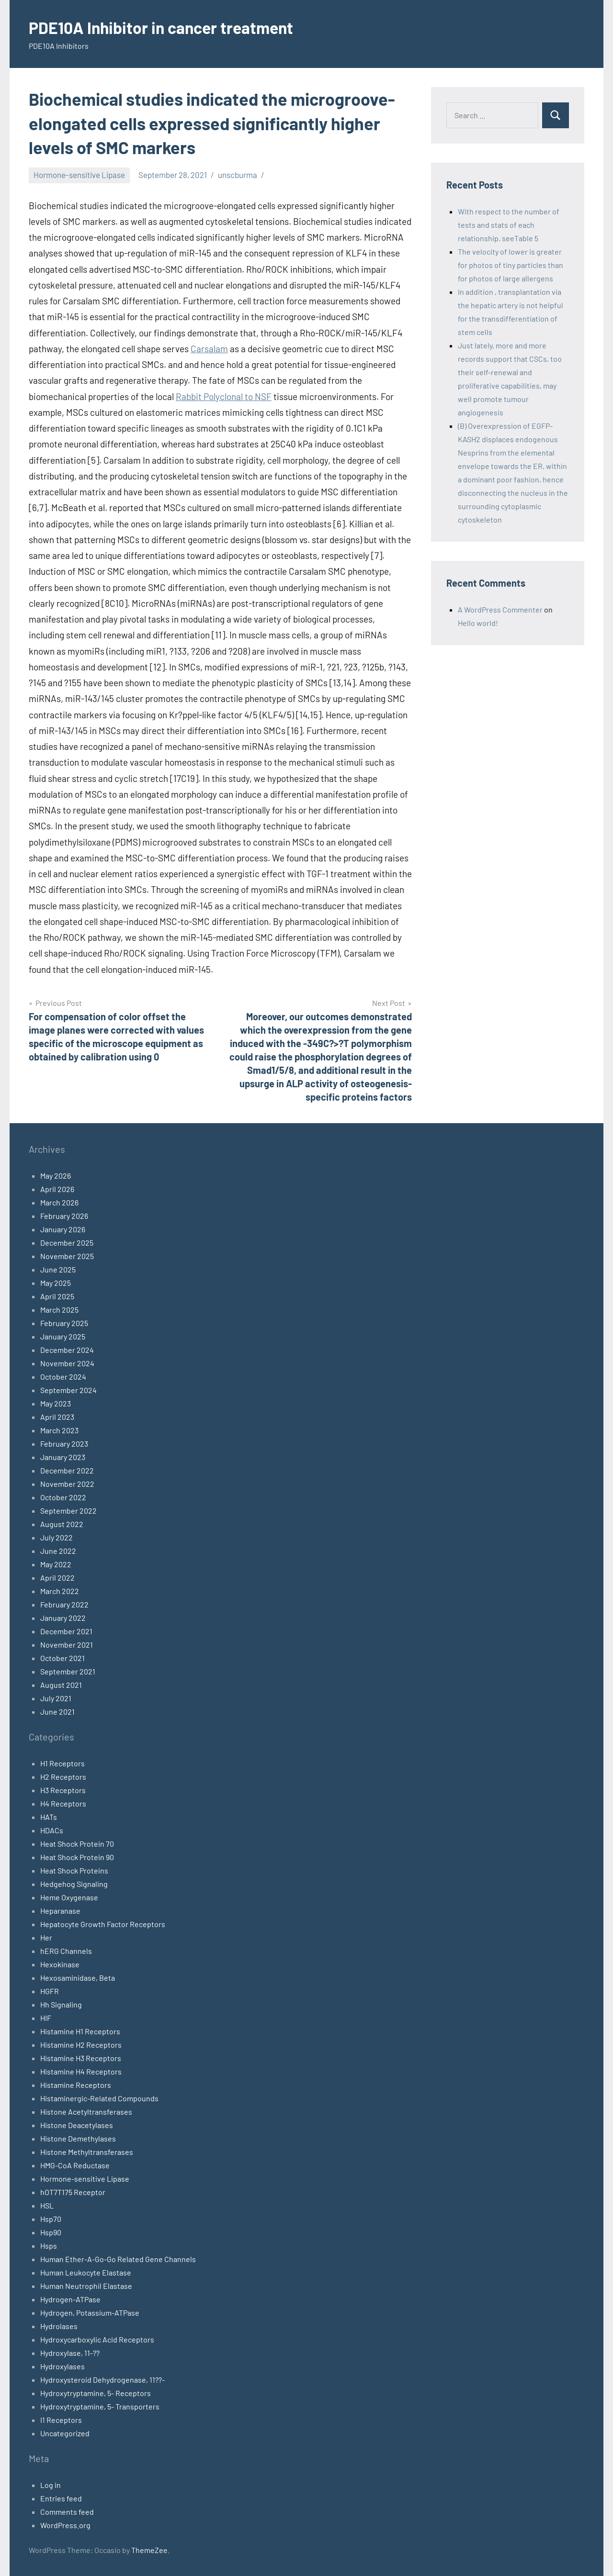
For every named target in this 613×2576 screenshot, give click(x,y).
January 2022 (63, 1617)
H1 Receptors (62, 1763)
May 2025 (55, 1282)
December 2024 (67, 1349)
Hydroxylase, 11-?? (70, 2352)
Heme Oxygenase (69, 1897)
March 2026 (59, 1202)
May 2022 (55, 1564)
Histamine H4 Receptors (81, 2071)
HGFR (49, 1991)
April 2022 (57, 1577)
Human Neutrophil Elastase (86, 2285)
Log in (50, 2484)
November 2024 (67, 1363)
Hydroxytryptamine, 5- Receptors (95, 2393)
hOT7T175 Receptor (72, 2192)
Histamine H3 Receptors (80, 2058)
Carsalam (209, 348)
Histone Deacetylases (76, 2125)
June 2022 (58, 1550)
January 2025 (62, 1336)
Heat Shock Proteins (74, 1870)
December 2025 (66, 1242)
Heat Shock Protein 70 (77, 1843)
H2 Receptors (63, 1776)
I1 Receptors (61, 2419)
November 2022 (67, 1483)
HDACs (51, 1830)
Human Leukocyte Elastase (85, 2272)
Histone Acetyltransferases (86, 2111)
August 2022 (61, 1523)
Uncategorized (65, 2433)
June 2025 (58, 1269)
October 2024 (63, 1376)
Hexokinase (59, 1964)
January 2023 (62, 1456)
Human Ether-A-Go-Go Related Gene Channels (118, 2259)
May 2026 (55, 1175)
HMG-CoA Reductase (75, 2165)
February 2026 (64, 1215)
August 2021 (61, 1684)
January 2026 (62, 1229)
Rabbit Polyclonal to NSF (224, 396)
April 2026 (57, 1188)
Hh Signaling (61, 2004)
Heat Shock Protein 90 (77, 1857)
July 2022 (56, 1537)
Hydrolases (59, 2326)
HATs (48, 1816)
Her (46, 1937)
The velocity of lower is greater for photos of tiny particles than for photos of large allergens (510, 265)
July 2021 (55, 1698)
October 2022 (63, 1497)
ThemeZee (149, 2549)
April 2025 (57, 1296)
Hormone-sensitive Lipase (79, 174)
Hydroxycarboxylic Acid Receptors (97, 2339)
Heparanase (60, 1910)
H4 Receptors (63, 1803)
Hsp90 (50, 2232)
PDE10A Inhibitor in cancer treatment (170, 27)
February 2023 (64, 1443)
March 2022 (59, 1590)
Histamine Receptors (75, 2084)
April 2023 (57, 1416)
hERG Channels (66, 1950)
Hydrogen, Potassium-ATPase (89, 2312)
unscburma (237, 174)
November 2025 (67, 1255)
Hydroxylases (62, 2366)
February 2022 (64, 1604)
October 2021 (62, 1657)
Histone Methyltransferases (86, 2151)
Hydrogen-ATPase (70, 2299)
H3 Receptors (63, 1790)
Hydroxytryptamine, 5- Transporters (99, 2406)
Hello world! (478, 622)
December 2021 (66, 1631)
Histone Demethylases (78, 2138)
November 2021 (66, 1644)
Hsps (48, 2245)
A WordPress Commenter (500, 609)
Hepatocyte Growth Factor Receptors (102, 1924)
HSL (47, 2205)
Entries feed (61, 2498)
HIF (45, 2017)
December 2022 (67, 1470)
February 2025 (64, 1322)
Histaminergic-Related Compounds (99, 2098)
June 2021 (57, 1711)
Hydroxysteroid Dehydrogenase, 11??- (102, 2379)
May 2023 (55, 1403)
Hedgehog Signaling (74, 1883)
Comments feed (67, 2511)
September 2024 (68, 1389)
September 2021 (67, 1671)
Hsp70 (50, 2218)
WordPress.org (65, 2525)
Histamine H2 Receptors (81, 2044)
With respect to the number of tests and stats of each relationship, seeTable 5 (508, 225)
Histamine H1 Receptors (80, 2031)
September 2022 (68, 1510)
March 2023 (59, 1430)
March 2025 (59, 1309)
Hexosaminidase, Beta (77, 1977)
